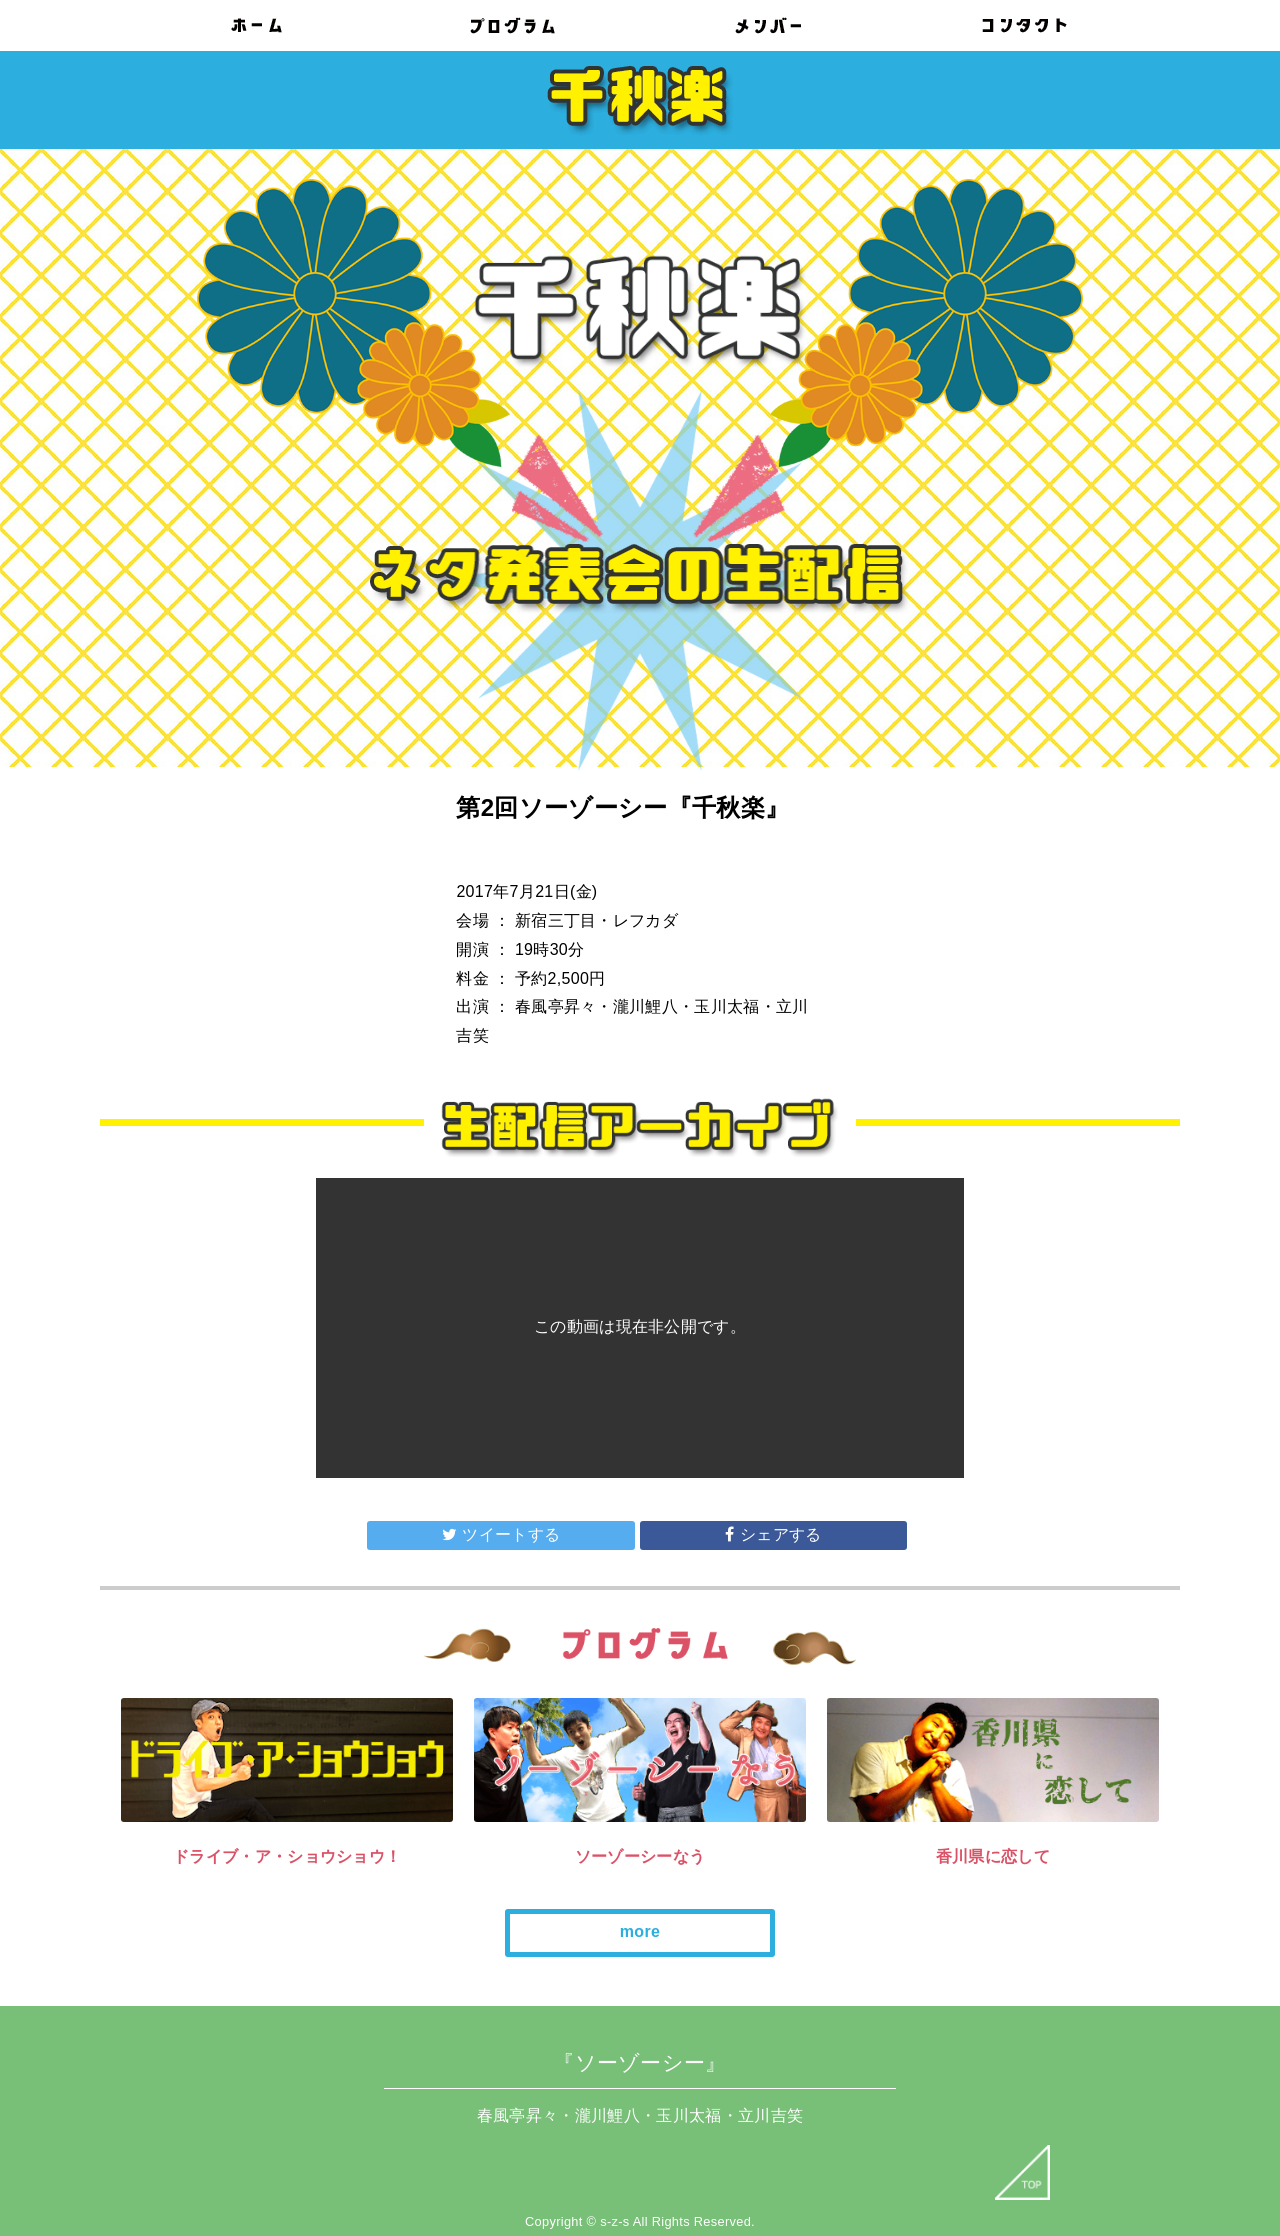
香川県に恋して (993, 1856)
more (640, 1931)
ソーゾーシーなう (640, 1856)
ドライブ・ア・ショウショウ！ (287, 1856)
